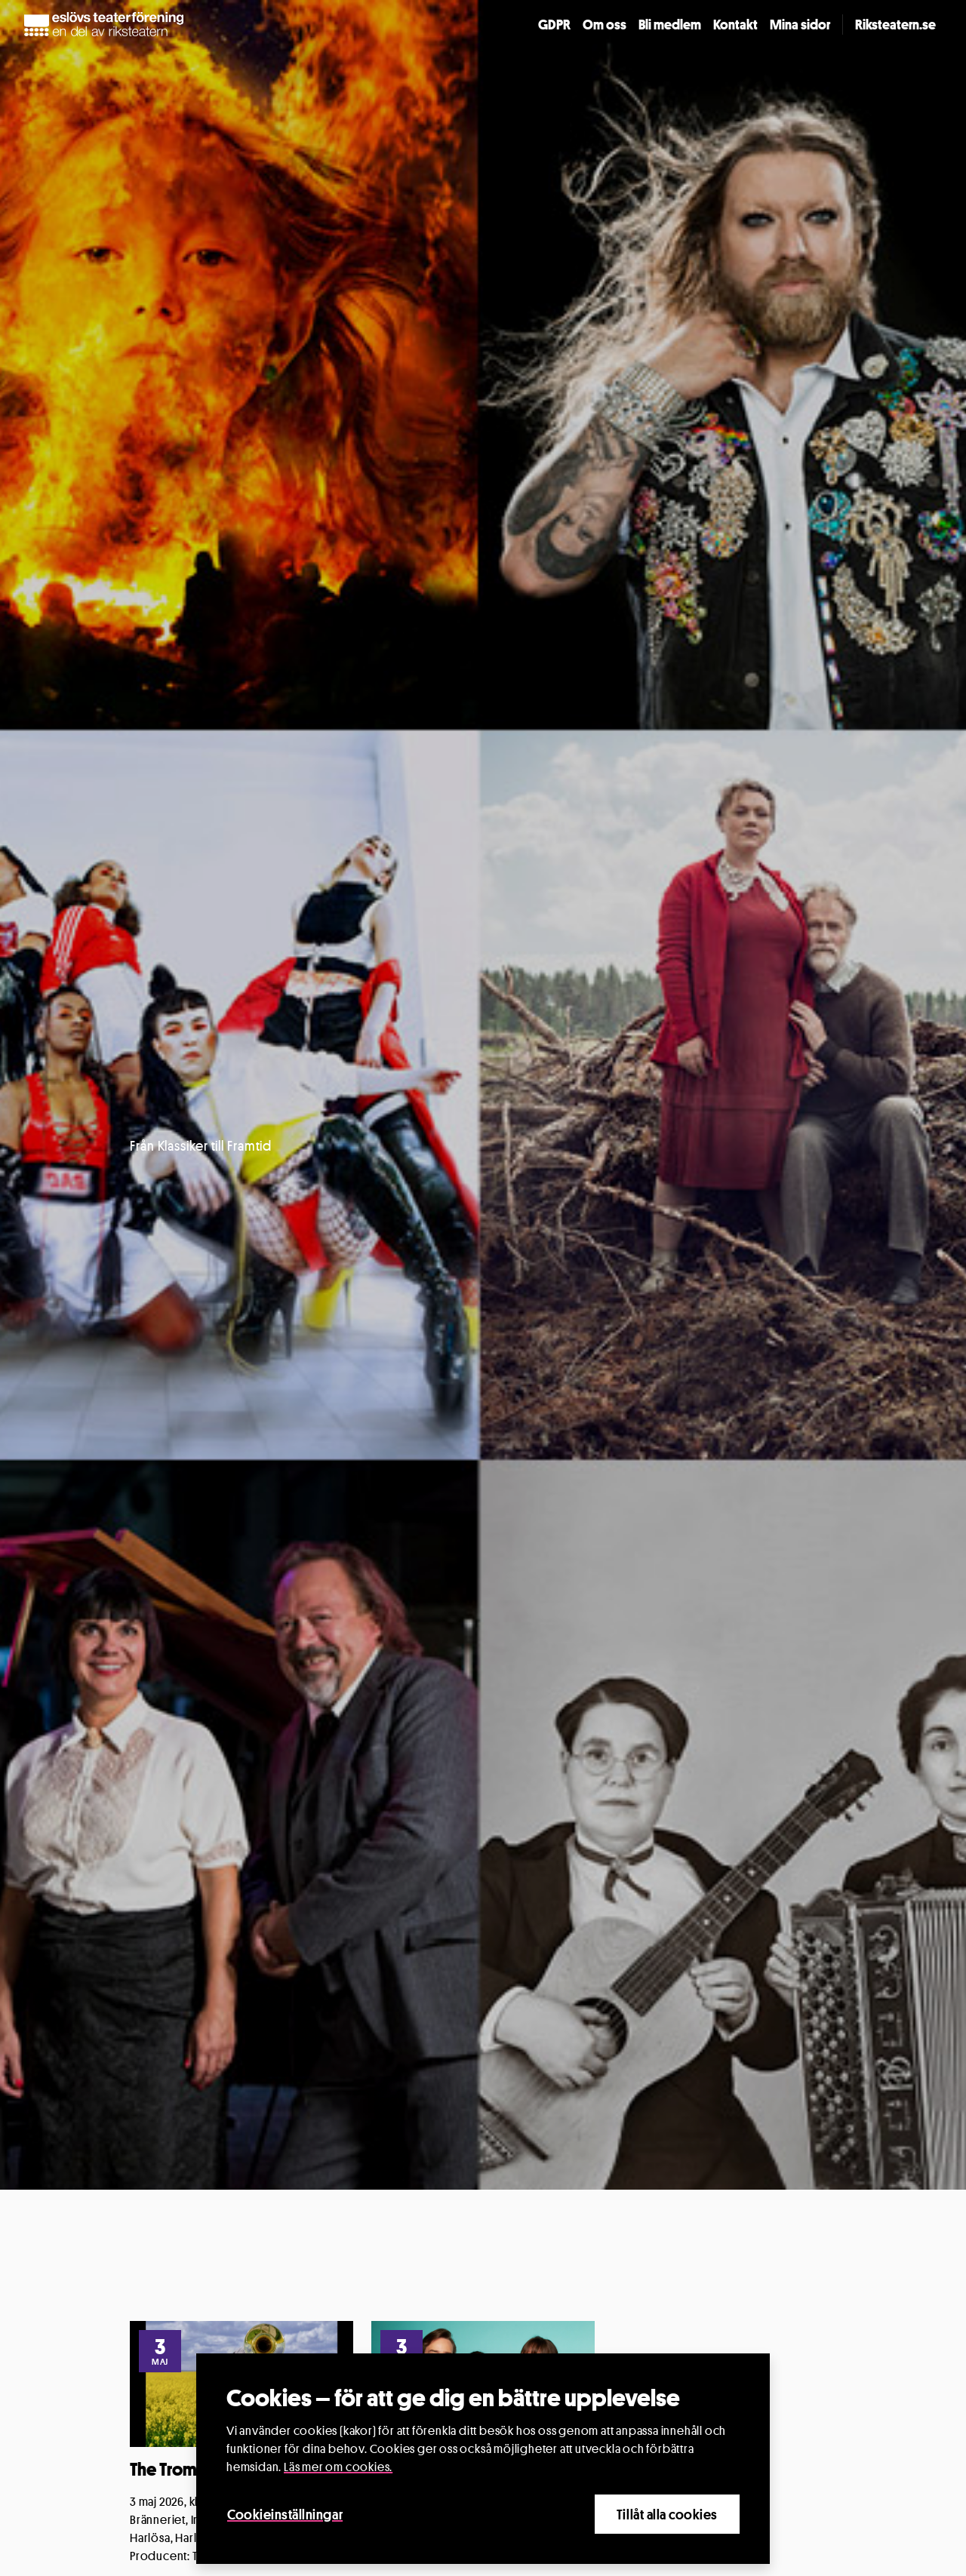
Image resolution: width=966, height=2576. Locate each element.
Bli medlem (669, 24)
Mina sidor (800, 24)
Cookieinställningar (285, 2514)
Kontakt (735, 24)
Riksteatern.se (895, 24)
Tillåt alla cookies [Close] (667, 2514)
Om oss (604, 24)
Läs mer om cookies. (338, 2467)
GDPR (554, 24)
